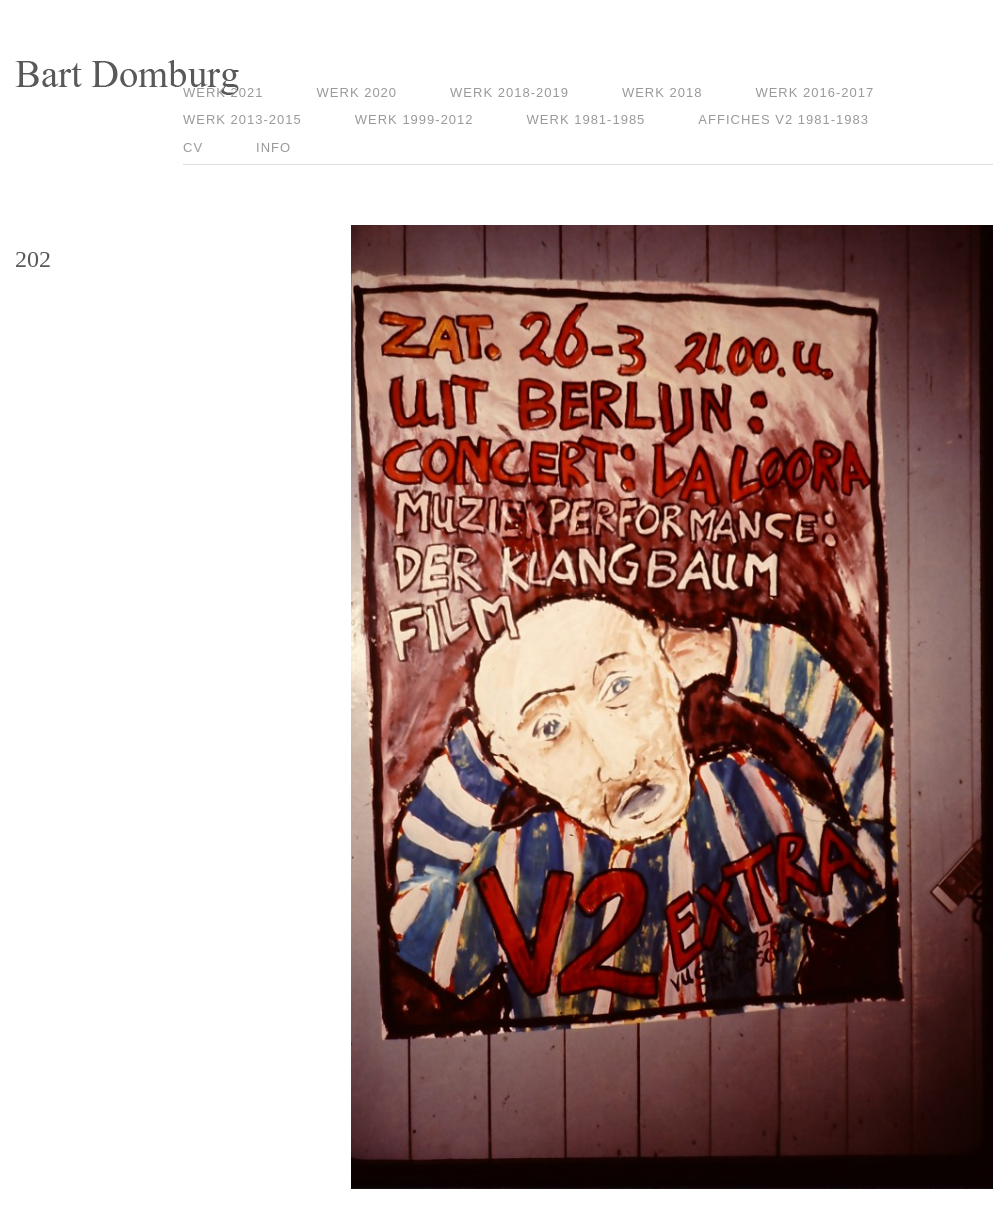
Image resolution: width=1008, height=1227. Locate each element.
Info (273, 147)
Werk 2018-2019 (509, 92)
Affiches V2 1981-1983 (783, 119)
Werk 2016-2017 (814, 92)
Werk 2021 (223, 92)
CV (193, 147)
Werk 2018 (662, 92)
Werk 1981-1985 (586, 119)
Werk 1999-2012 (414, 119)
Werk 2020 (357, 92)
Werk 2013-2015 (242, 119)
